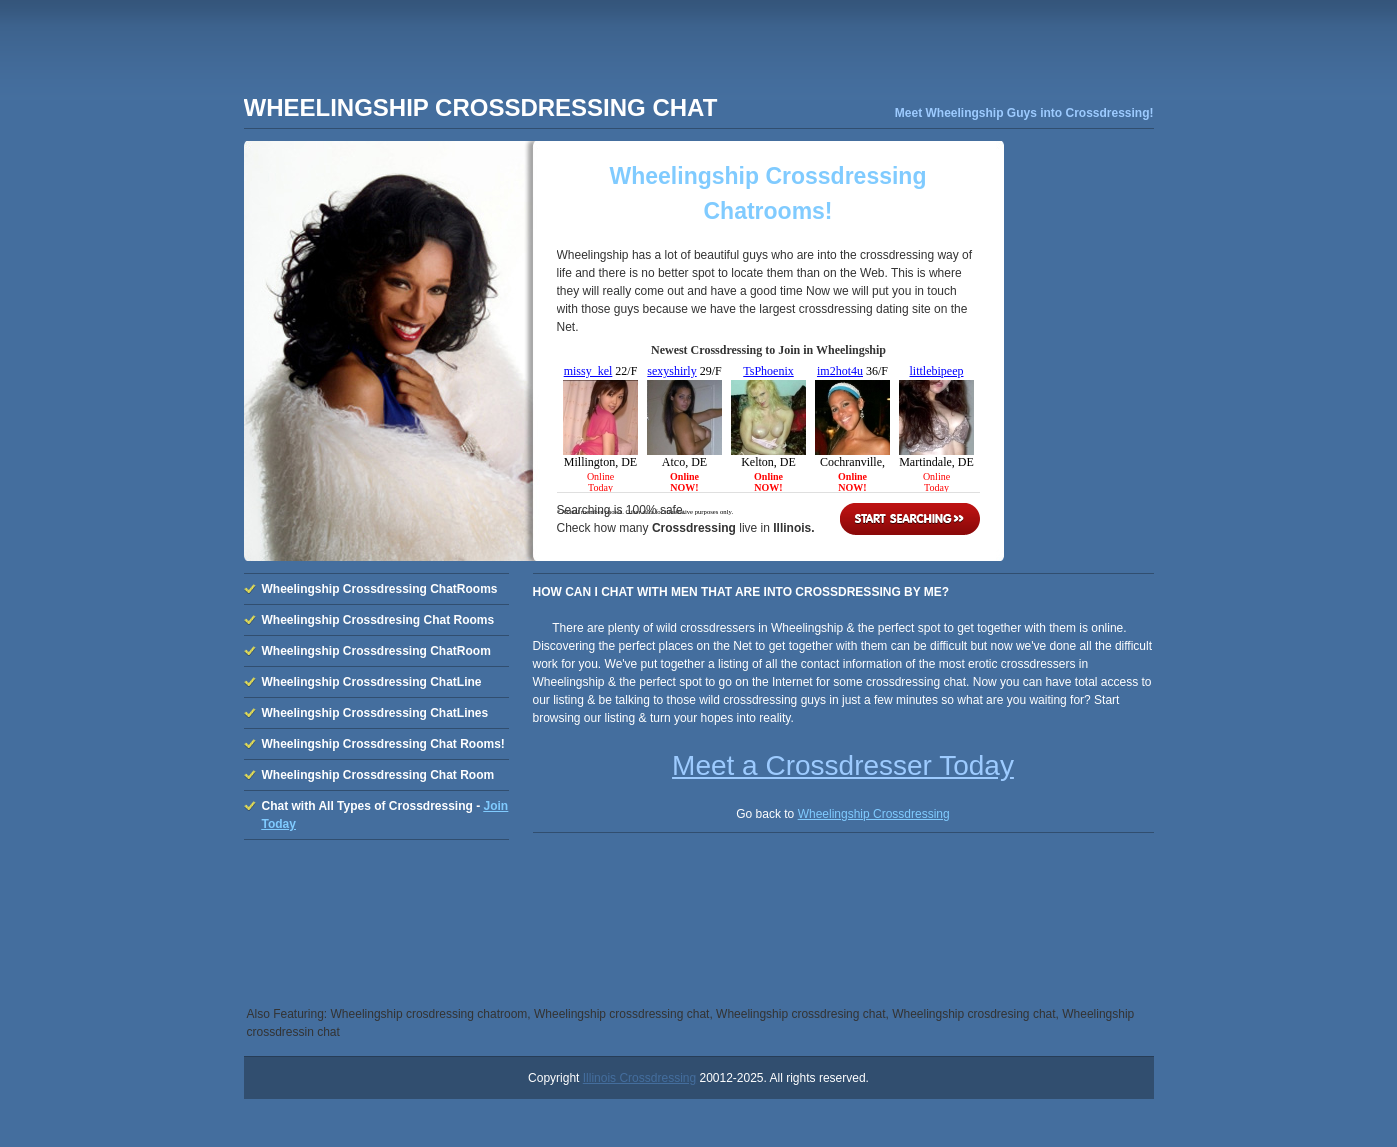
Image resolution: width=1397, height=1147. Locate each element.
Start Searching (910, 519)
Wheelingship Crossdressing (874, 814)
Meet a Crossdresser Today (843, 765)
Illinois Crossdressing (639, 1078)
